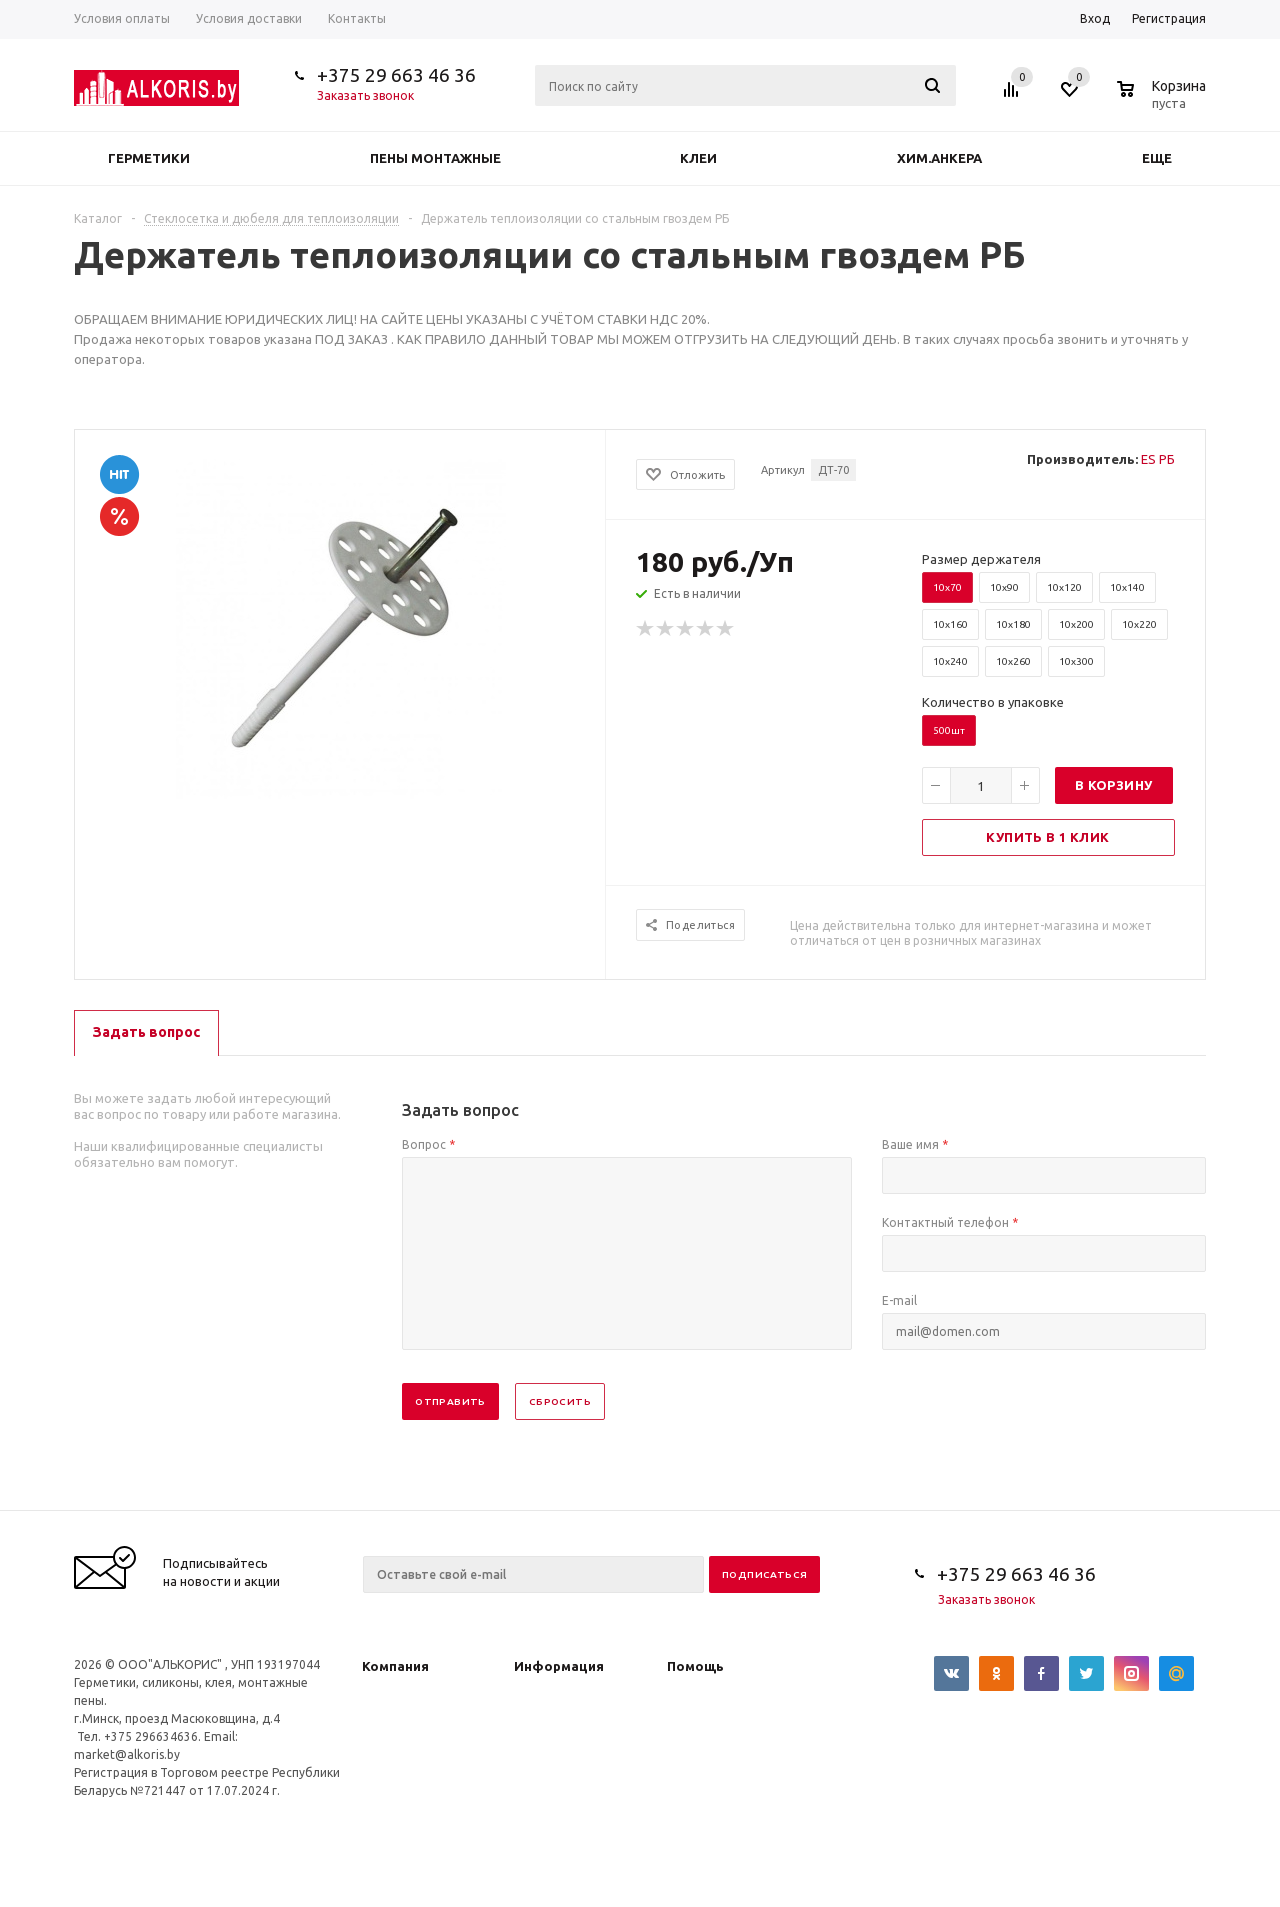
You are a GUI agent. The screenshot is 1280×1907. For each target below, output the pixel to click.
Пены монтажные (435, 158)
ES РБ (1158, 459)
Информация (559, 1666)
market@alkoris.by (127, 1754)
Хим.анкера (939, 158)
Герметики (149, 158)
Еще (1166, 158)
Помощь (695, 1666)
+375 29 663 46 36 (396, 75)
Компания (395, 1666)
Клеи (698, 158)
